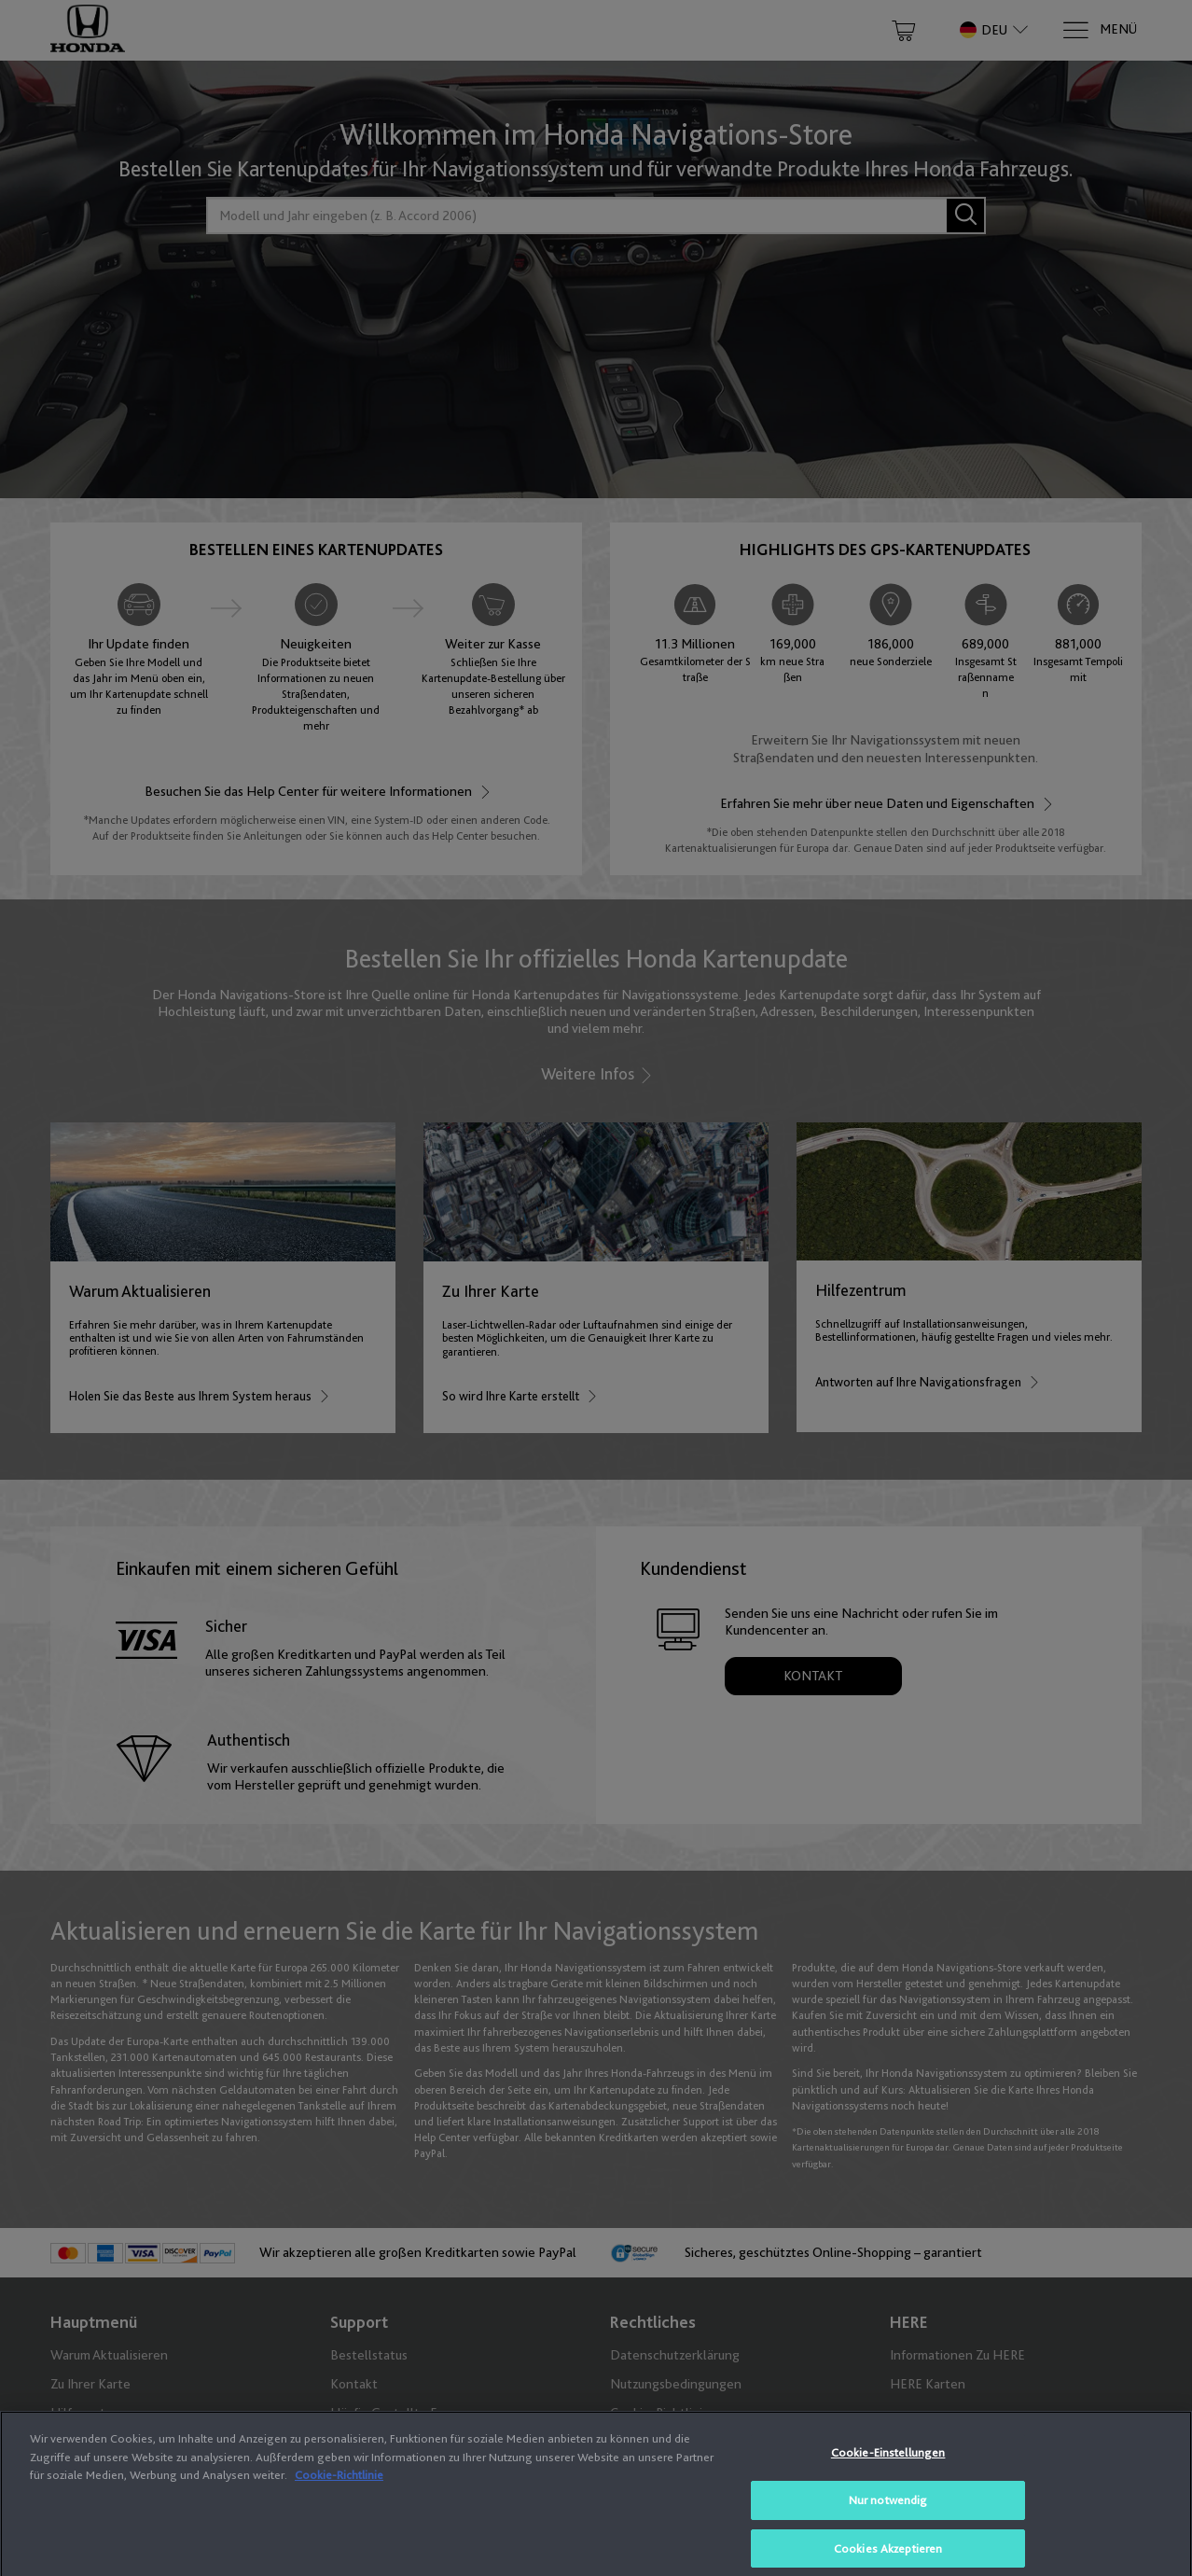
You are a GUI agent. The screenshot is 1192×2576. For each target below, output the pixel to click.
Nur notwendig (888, 2533)
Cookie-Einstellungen (888, 2486)
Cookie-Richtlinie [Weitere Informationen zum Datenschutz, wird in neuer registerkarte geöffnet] (339, 2508)
